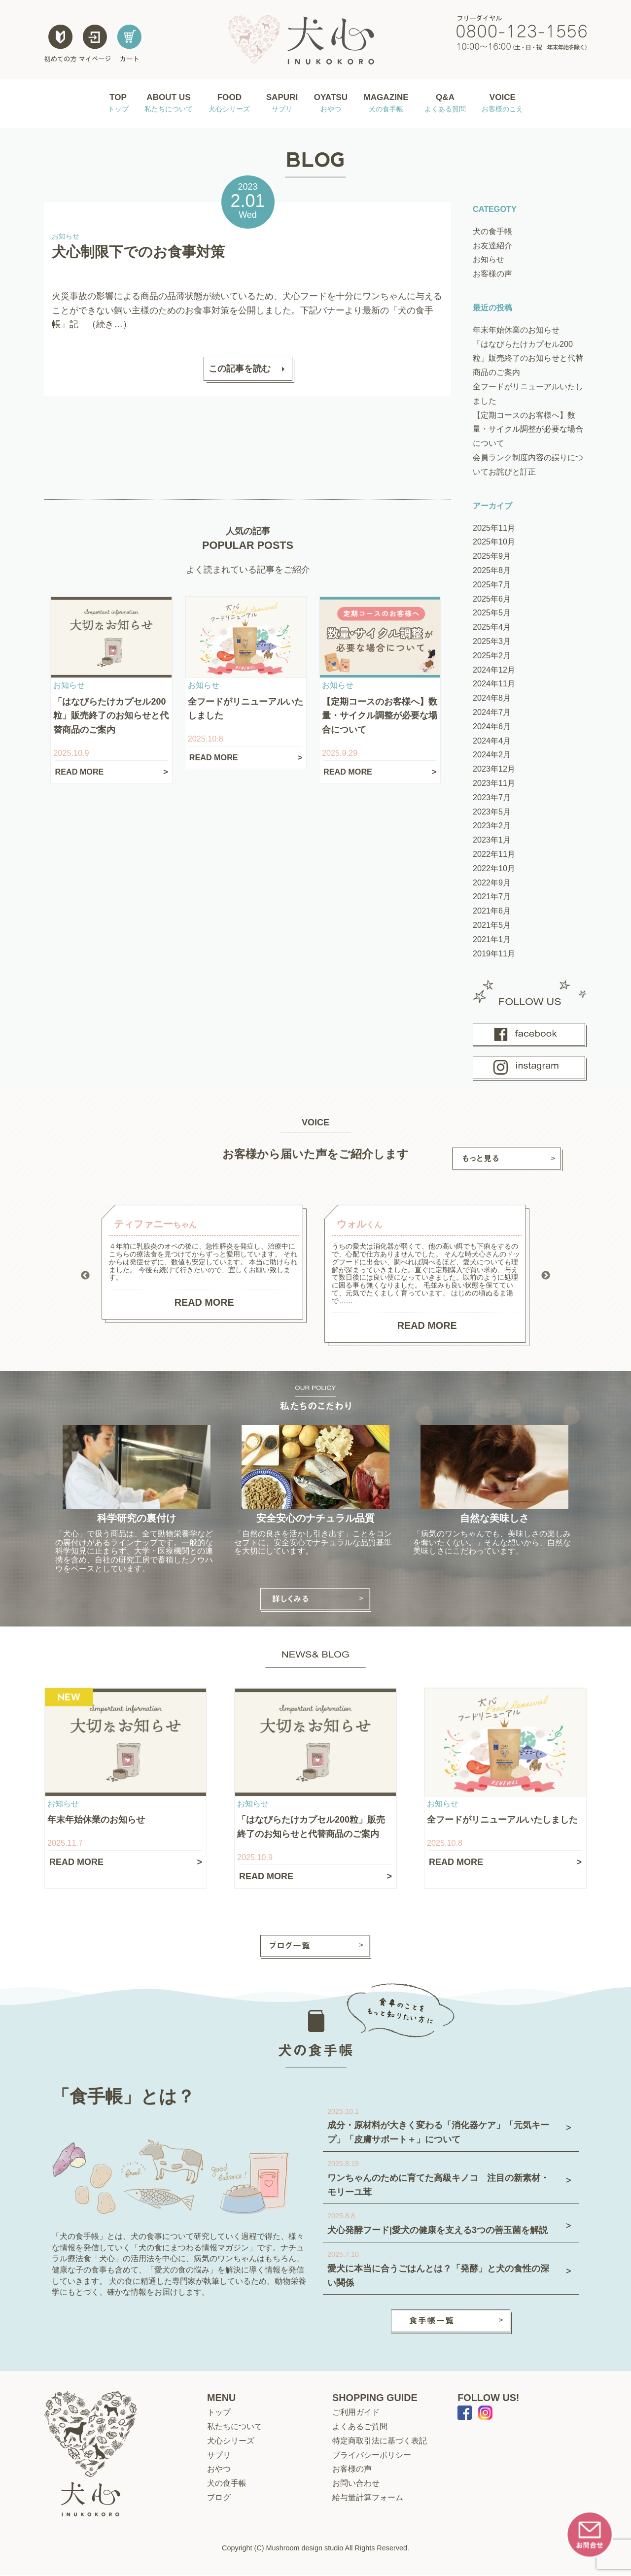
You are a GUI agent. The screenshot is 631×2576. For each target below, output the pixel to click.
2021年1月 (492, 940)
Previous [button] (85, 1277)
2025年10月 (494, 543)
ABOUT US (165, 104)
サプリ (219, 2455)
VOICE (505, 104)
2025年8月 (492, 571)
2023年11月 (494, 784)
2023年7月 (492, 798)
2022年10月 (494, 869)
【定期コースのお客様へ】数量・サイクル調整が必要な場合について (528, 430)
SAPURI (280, 104)
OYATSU (330, 104)
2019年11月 (494, 954)
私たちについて (234, 2427)
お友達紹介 (492, 246)
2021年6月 (492, 911)
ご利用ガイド (356, 2412)
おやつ (219, 2470)
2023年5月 (492, 812)
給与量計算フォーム (367, 2498)
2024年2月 (492, 755)
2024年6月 (492, 727)
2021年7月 (492, 897)
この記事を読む (240, 370)
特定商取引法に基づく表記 (379, 2441)
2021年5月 (492, 925)
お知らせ (488, 260)
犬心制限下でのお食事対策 (138, 253)
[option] (204, 1265)
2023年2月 (492, 826)
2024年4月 (492, 741)
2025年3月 (492, 642)
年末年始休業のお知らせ (516, 330)
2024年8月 (492, 698)
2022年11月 (494, 854)
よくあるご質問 (359, 2427)
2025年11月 (494, 528)
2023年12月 (494, 769)
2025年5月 (492, 614)
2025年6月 (492, 599)
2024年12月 (494, 670)
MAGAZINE (388, 104)
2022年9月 (492, 883)
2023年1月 (492, 840)
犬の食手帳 (492, 232)
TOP (115, 104)
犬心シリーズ (230, 2441)
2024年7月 (492, 713)
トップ (219, 2412)
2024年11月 (494, 684)
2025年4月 (492, 627)
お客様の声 (492, 274)
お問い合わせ (356, 2483)
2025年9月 (492, 556)
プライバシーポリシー (371, 2455)
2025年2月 (492, 656)
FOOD (226, 104)
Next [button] (546, 1277)
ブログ (219, 2498)
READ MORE (204, 1303)
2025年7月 (492, 585)
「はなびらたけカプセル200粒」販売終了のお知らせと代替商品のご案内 (528, 359)
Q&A (448, 104)
